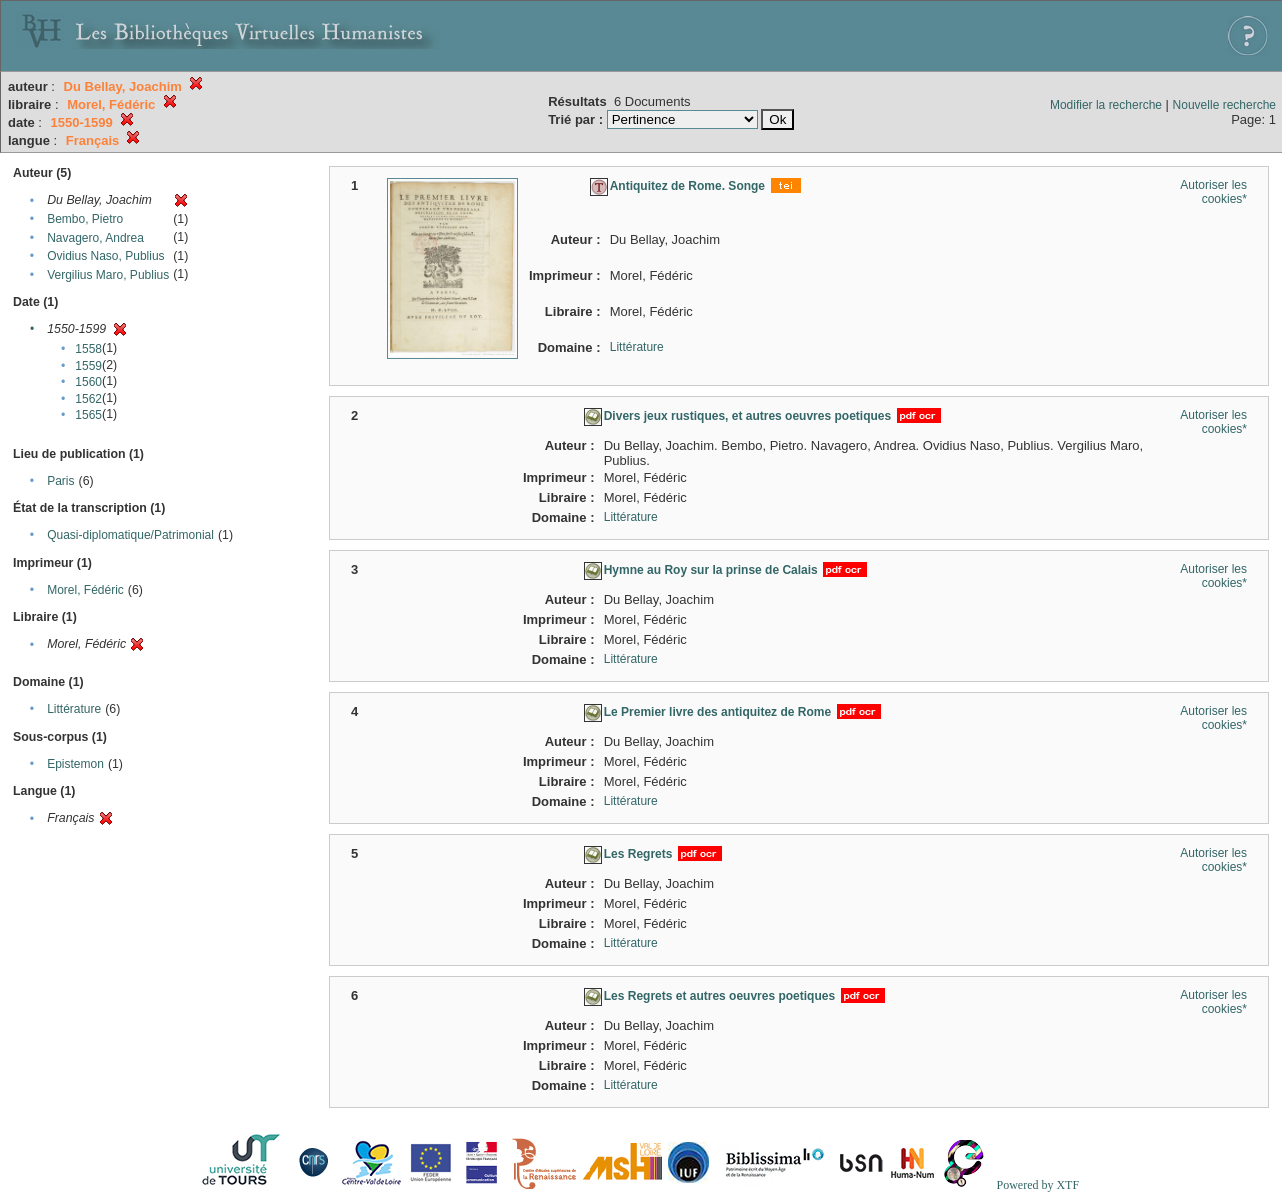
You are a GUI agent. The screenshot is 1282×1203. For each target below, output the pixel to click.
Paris (60, 481)
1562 (88, 399)
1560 (88, 382)
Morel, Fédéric (85, 590)
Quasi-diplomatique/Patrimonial (130, 535)
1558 (88, 349)
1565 (88, 415)
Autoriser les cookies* (1213, 192)
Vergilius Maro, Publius (108, 275)
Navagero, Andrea (95, 238)
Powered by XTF (1037, 1185)
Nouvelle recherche (1224, 105)
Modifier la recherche (1106, 105)
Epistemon (75, 764)
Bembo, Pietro (85, 219)
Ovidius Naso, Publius (105, 256)
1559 (88, 366)
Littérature (74, 709)
